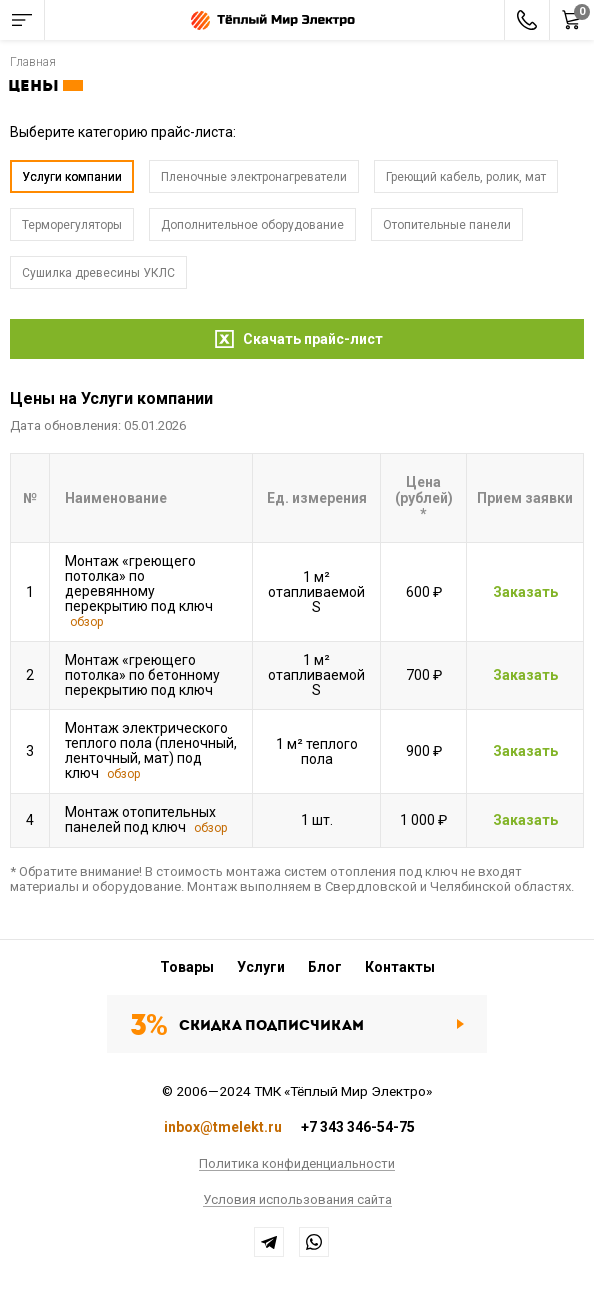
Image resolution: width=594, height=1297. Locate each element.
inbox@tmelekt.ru (223, 1127)
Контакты (400, 967)
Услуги (261, 967)
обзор (86, 622)
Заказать (525, 593)
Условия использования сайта (297, 1200)
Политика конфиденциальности (297, 1164)
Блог (325, 967)
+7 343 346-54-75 (358, 1127)
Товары (187, 967)
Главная (33, 62)
